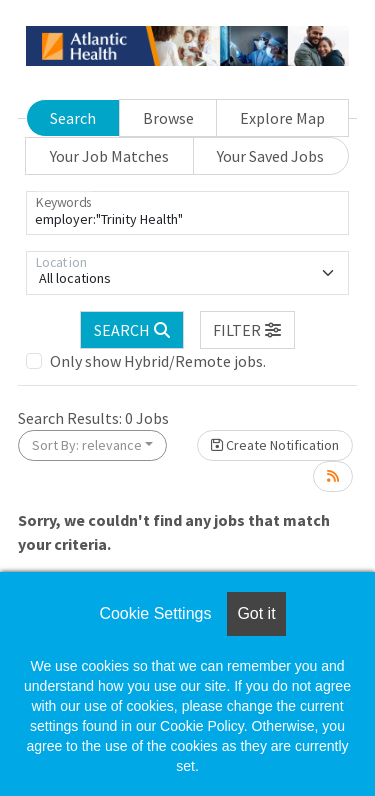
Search (73, 118)
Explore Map (282, 118)
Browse (168, 118)
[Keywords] (187, 213)
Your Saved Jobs (270, 156)
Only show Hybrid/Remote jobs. (158, 361)
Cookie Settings (155, 613)
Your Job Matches (109, 156)
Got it (256, 613)
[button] (248, 330)
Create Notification (275, 445)
